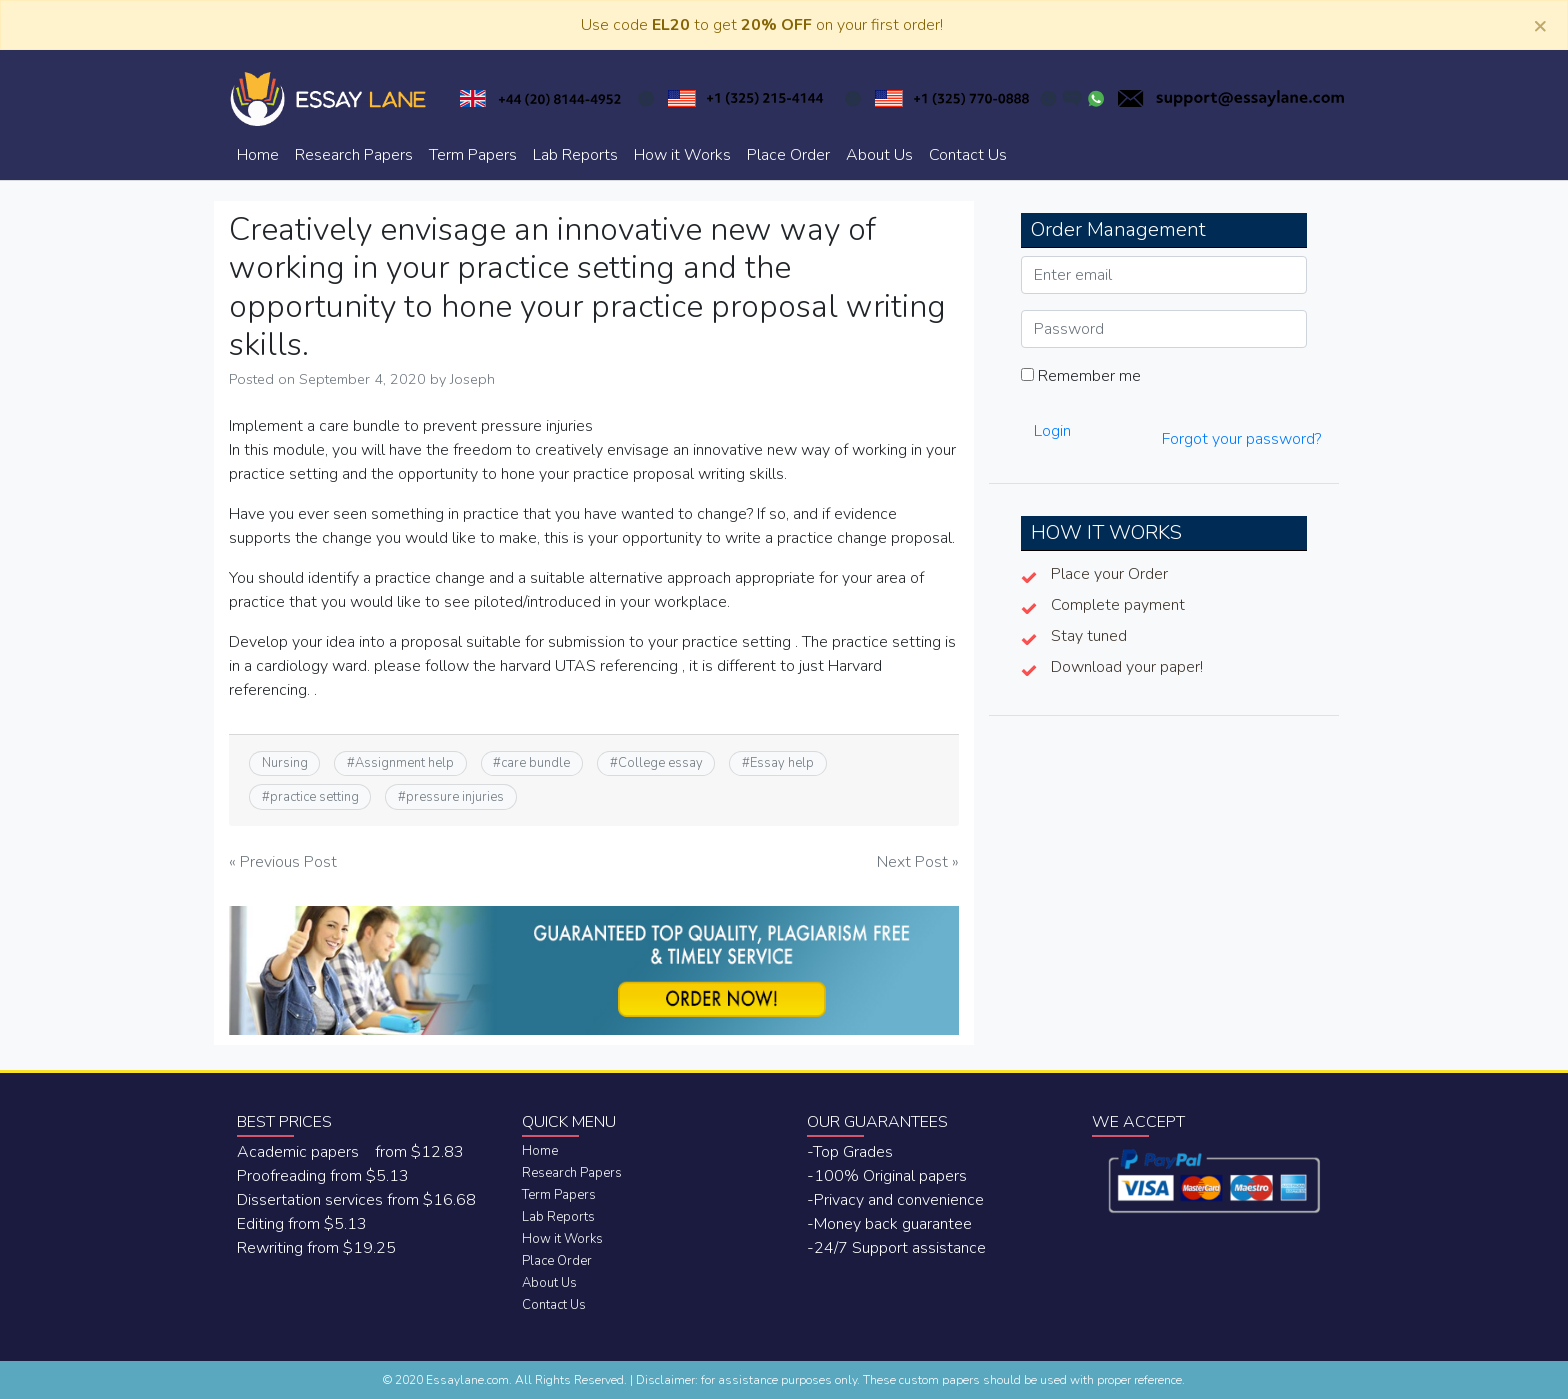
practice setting (314, 797)
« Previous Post (283, 862)
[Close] (1540, 25)
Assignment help (404, 763)
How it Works (682, 155)
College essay (660, 763)
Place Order (788, 155)
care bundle (535, 763)
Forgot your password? (1241, 439)
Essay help (782, 763)
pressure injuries (455, 797)
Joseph (472, 379)
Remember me (1081, 376)
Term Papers (473, 155)
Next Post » (918, 862)
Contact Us (968, 155)
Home (258, 155)
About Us (879, 155)
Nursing (285, 763)
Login (1052, 431)
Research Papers (354, 155)
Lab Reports (575, 155)
